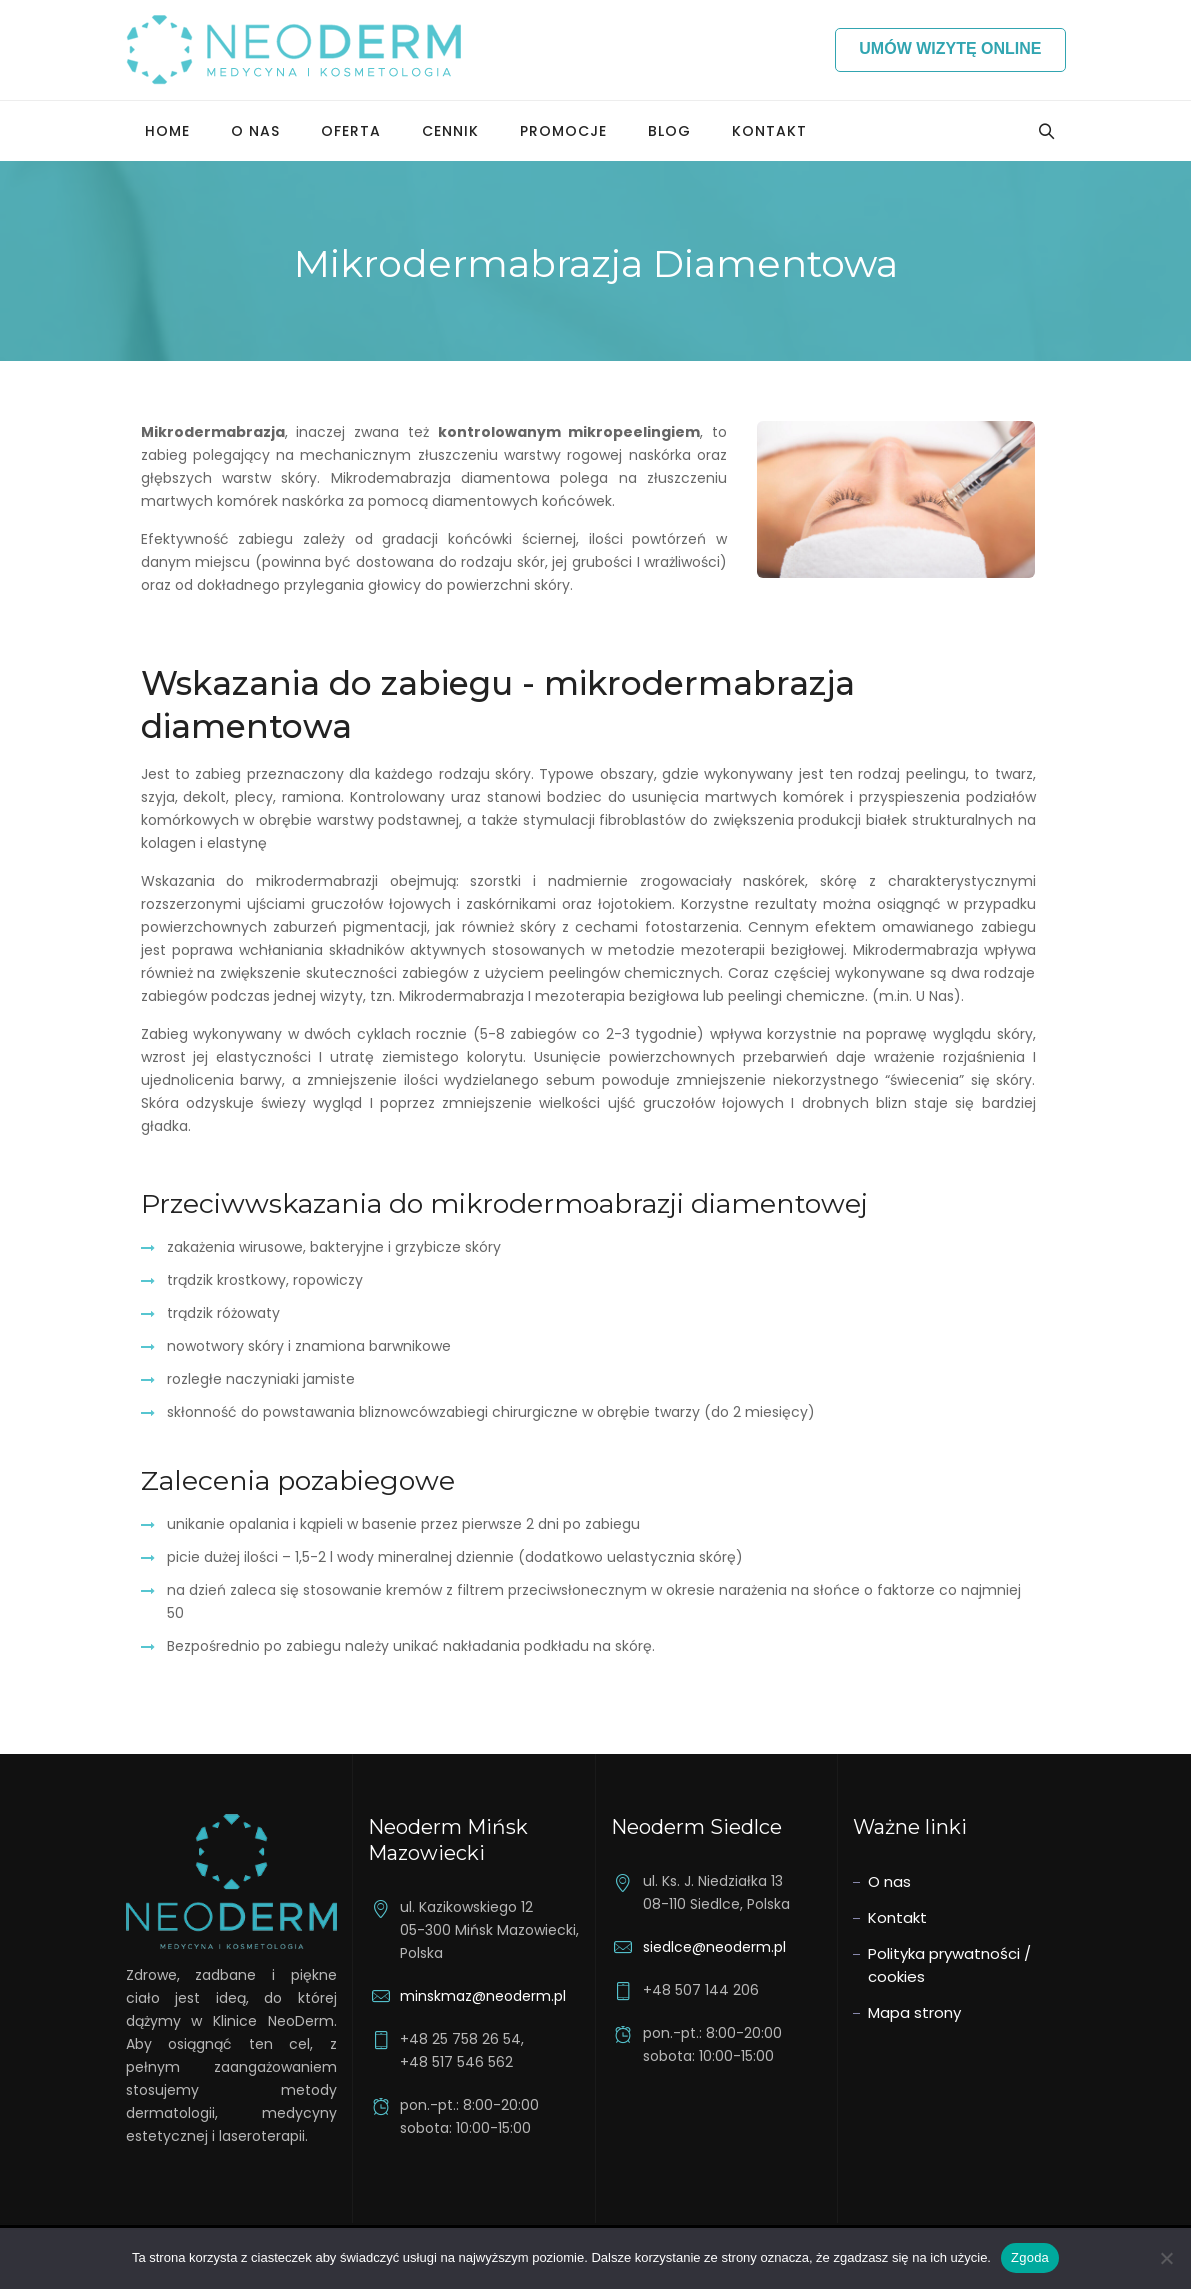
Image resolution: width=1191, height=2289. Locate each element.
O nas (255, 131)
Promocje (563, 131)
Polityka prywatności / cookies (949, 1965)
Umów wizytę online (950, 48)
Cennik (450, 131)
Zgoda (1030, 2257)
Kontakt (769, 131)
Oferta (351, 131)
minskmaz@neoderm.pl (483, 1996)
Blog (669, 131)
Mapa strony (914, 2012)
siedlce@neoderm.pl (714, 1947)
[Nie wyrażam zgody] (1166, 2258)
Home (167, 131)
